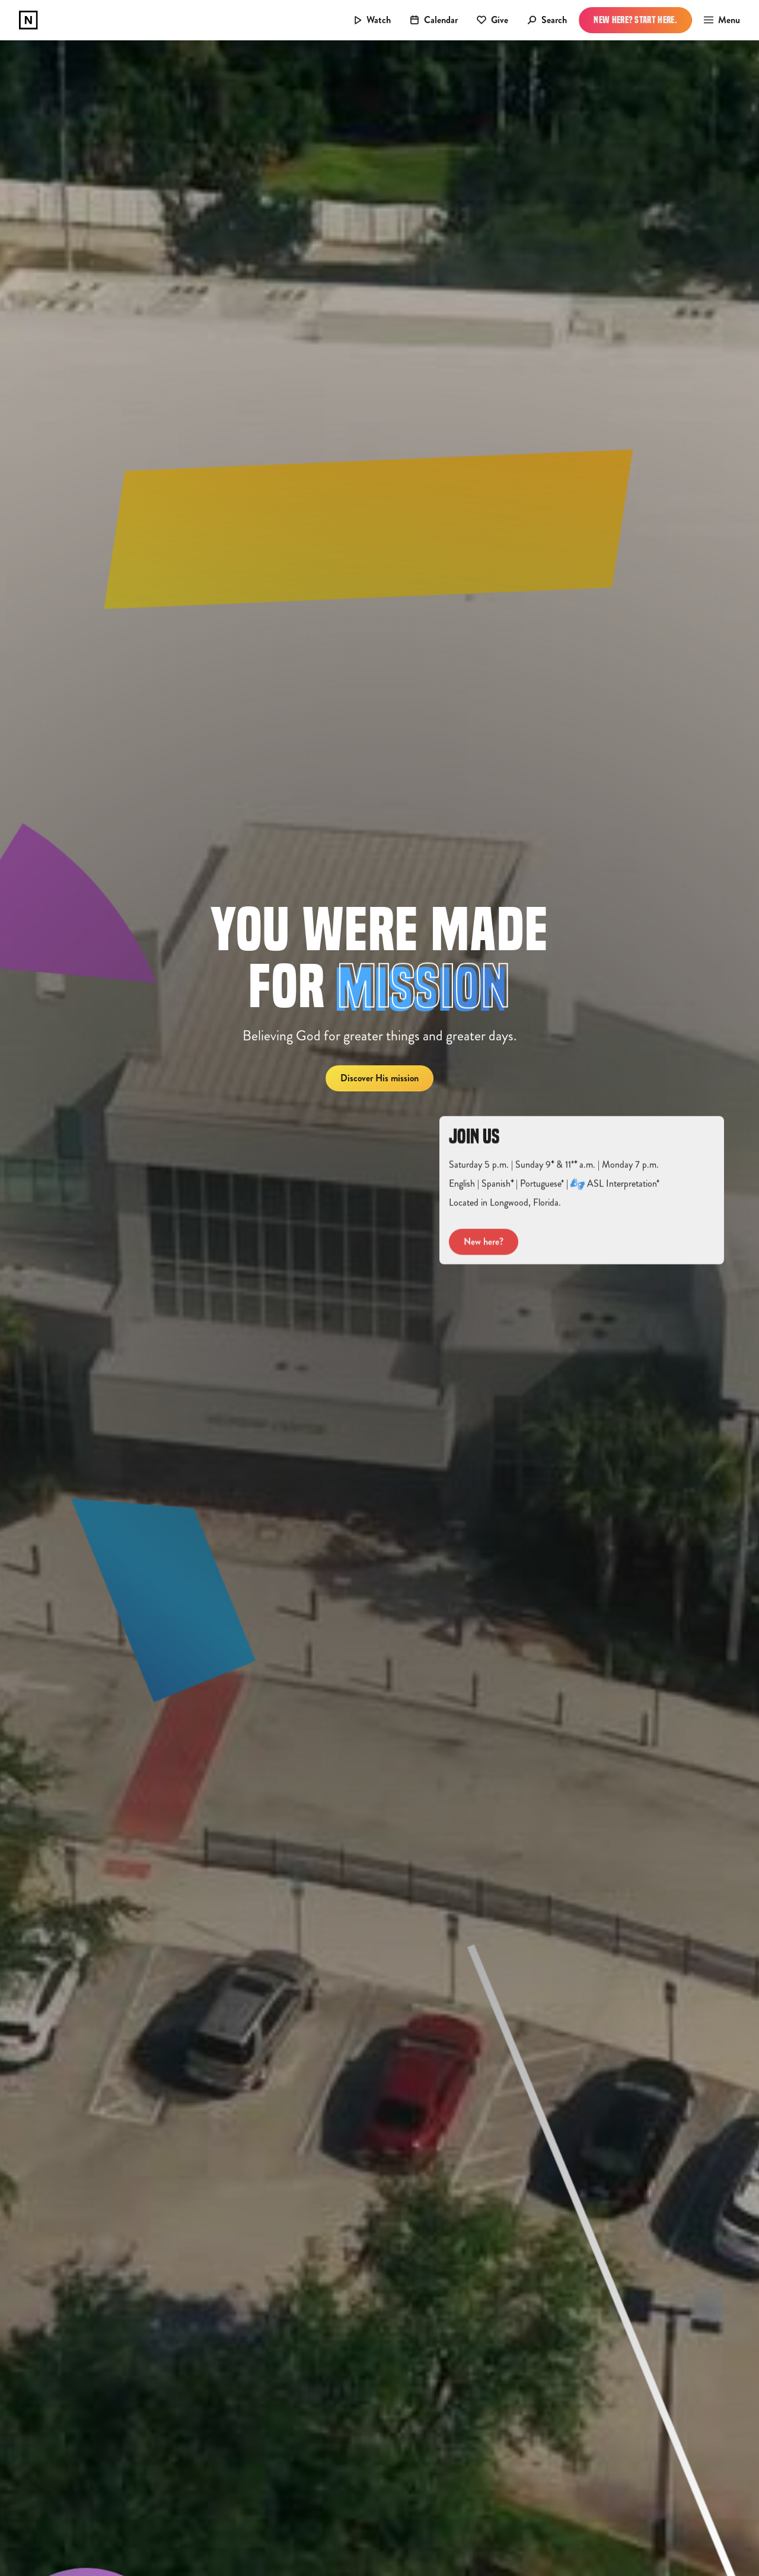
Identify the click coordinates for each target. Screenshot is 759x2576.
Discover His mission (379, 1078)
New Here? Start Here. (635, 20)
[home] (28, 20)
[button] (718, 20)
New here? (483, 1253)
